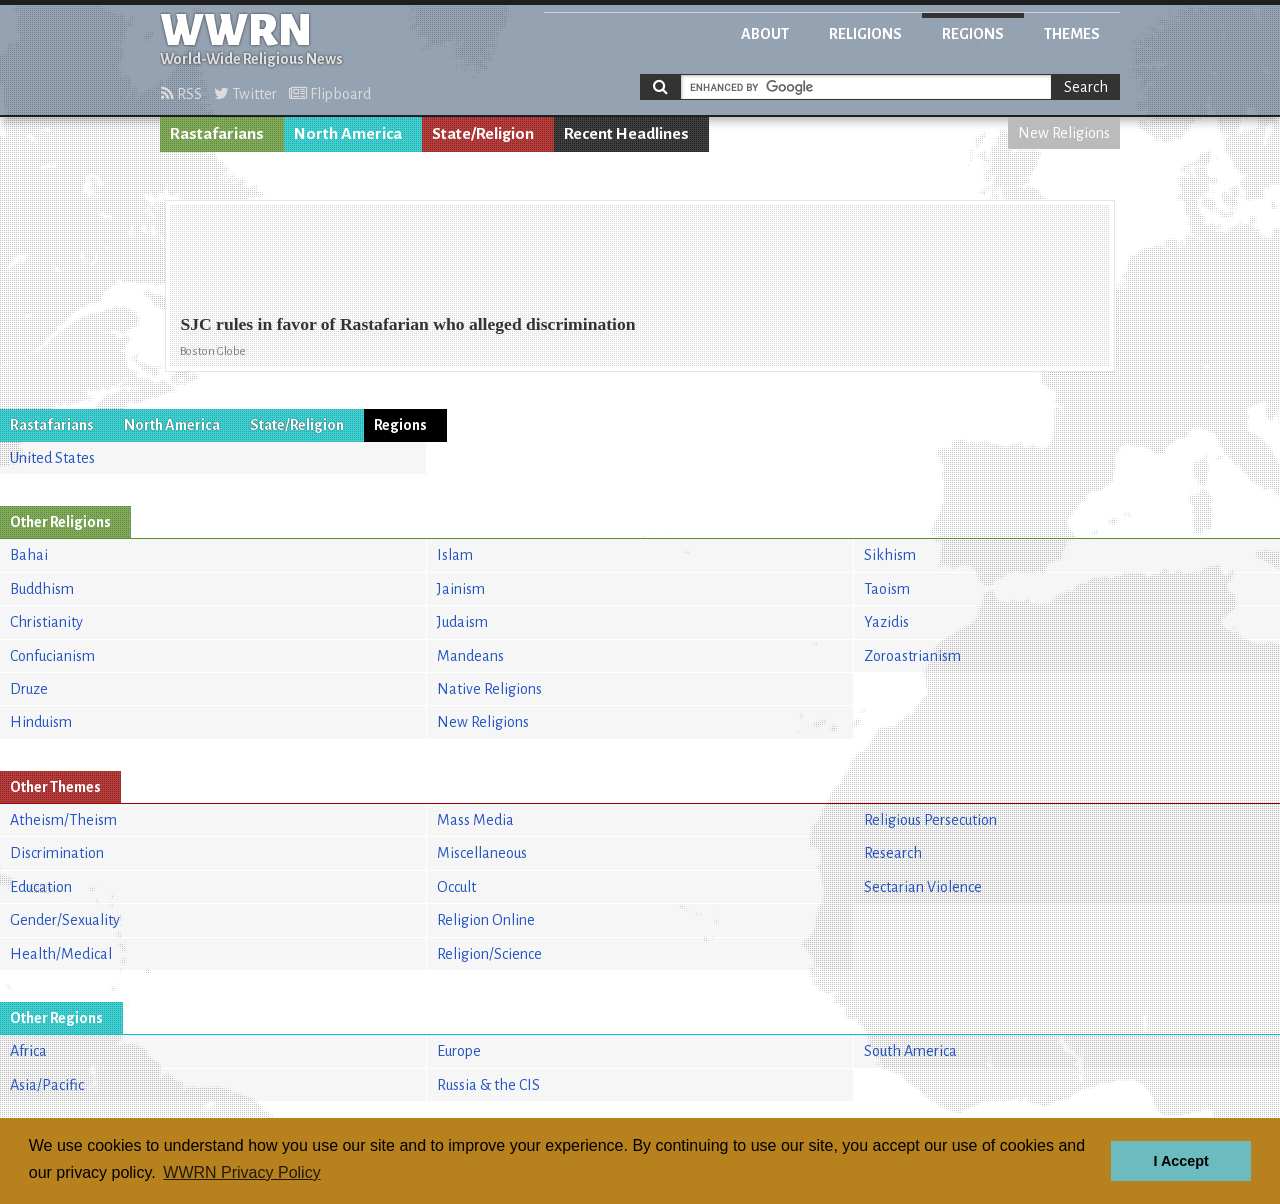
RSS (181, 94)
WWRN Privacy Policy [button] (241, 1172)
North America (348, 134)
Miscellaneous (482, 853)
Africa (28, 1051)
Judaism (462, 622)
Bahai (29, 555)
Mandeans (470, 656)
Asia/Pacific (47, 1085)
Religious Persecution (930, 820)
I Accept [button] (1180, 1161)
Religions (865, 34)
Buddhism (42, 589)
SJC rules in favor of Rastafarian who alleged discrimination (407, 324)
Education (41, 887)
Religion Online (486, 920)
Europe (459, 1051)
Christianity (46, 622)
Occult (456, 887)
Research (893, 853)
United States (52, 458)
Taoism (887, 589)
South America (910, 1051)
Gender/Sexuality (65, 920)
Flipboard (330, 94)
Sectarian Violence (923, 887)
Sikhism (890, 555)
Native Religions (489, 689)
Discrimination (57, 853)
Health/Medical (61, 954)
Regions (973, 34)
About (765, 34)
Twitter (245, 94)
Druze (29, 689)
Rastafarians (217, 134)
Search (1086, 87)
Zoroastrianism (912, 656)
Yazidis (886, 622)
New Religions (1064, 133)
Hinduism (41, 722)
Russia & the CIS (488, 1085)
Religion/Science (489, 954)
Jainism (461, 589)
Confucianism (52, 656)
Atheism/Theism (63, 820)
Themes (1072, 34)
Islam (455, 555)
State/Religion (483, 134)
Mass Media (475, 820)
